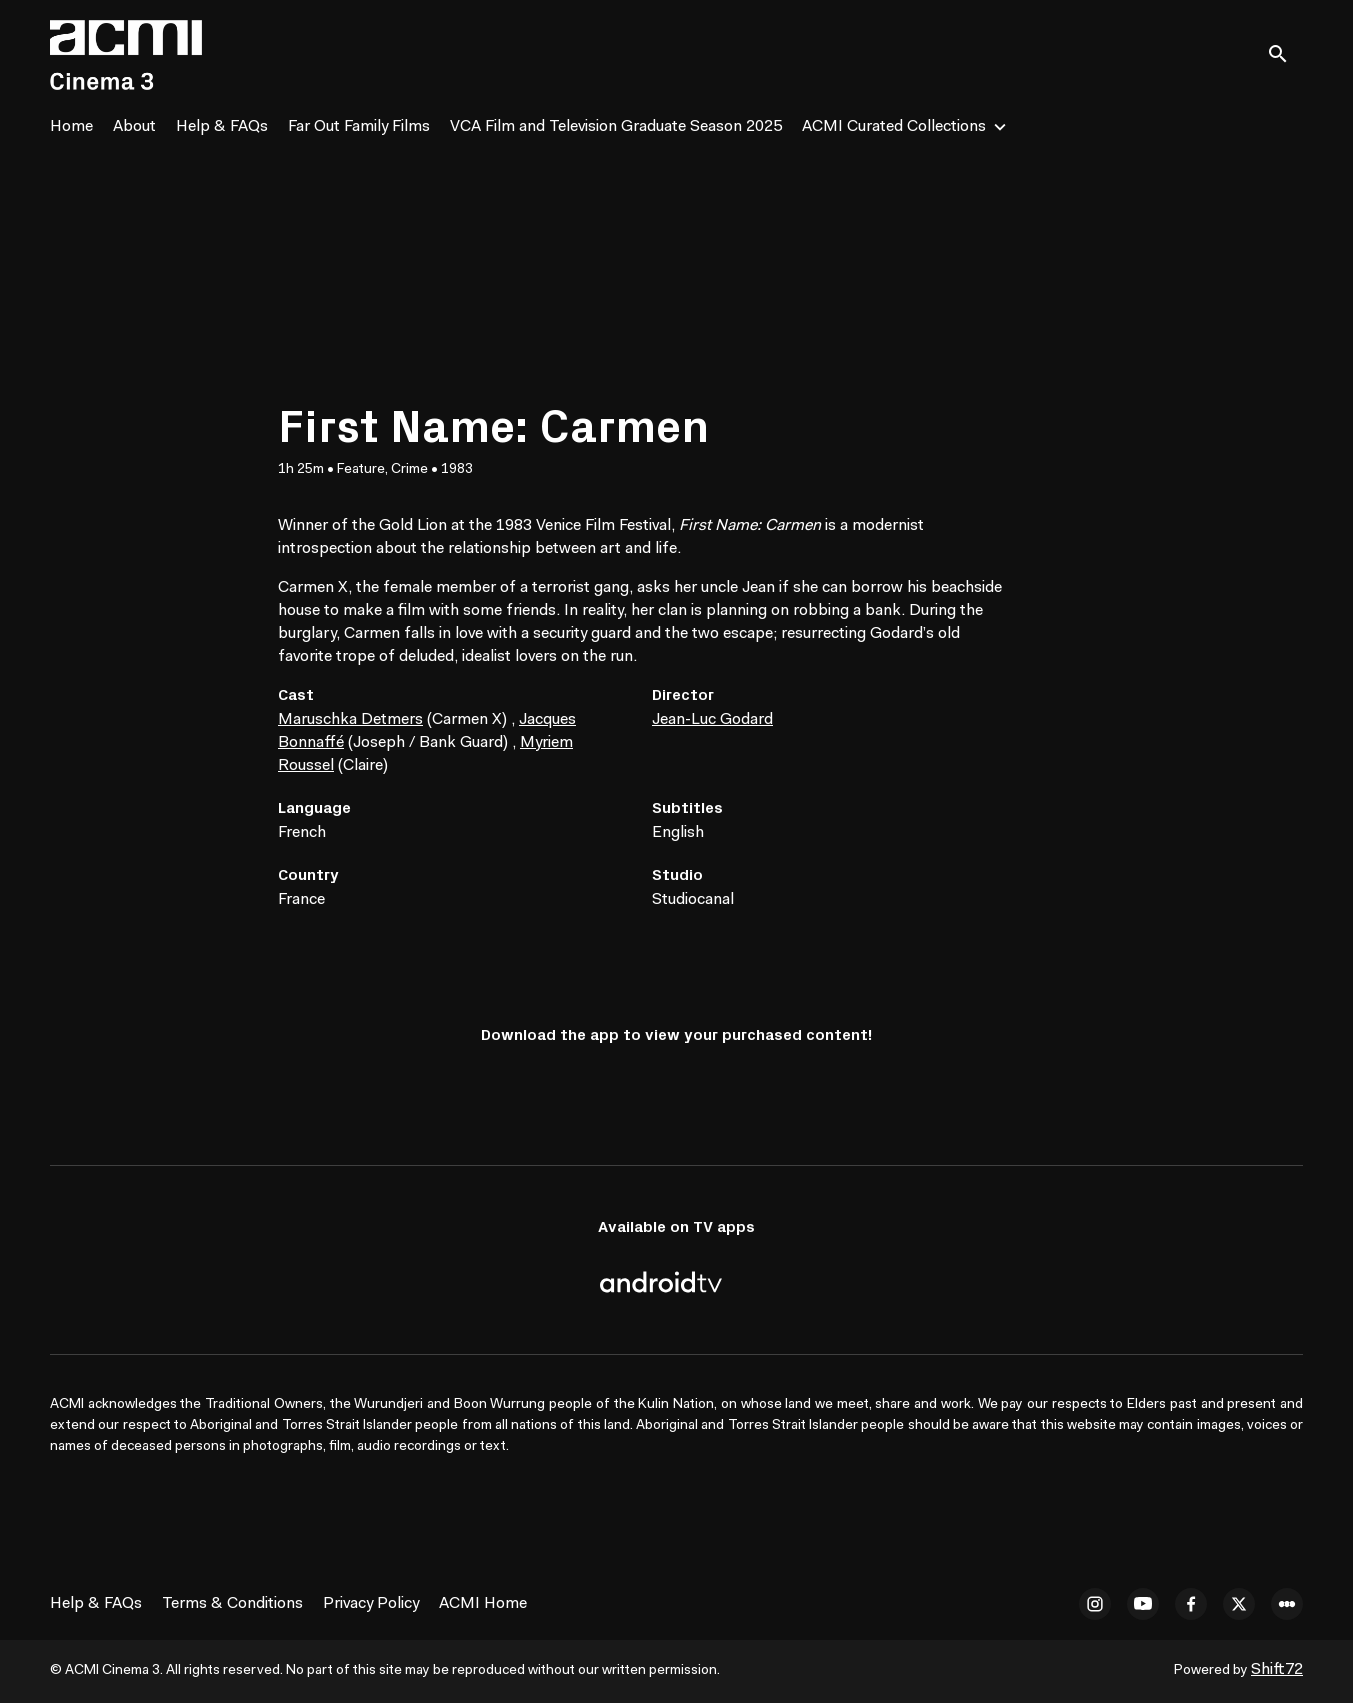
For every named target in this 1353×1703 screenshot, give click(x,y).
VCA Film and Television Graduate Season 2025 (616, 127)
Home (71, 127)
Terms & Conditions (232, 1604)
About (134, 127)
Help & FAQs (222, 127)
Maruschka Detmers (350, 720)
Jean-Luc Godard (712, 720)
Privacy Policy (371, 1604)
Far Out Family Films (359, 127)
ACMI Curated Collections (894, 127)
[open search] (1285, 54)
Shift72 (1277, 1670)
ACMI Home (483, 1604)
